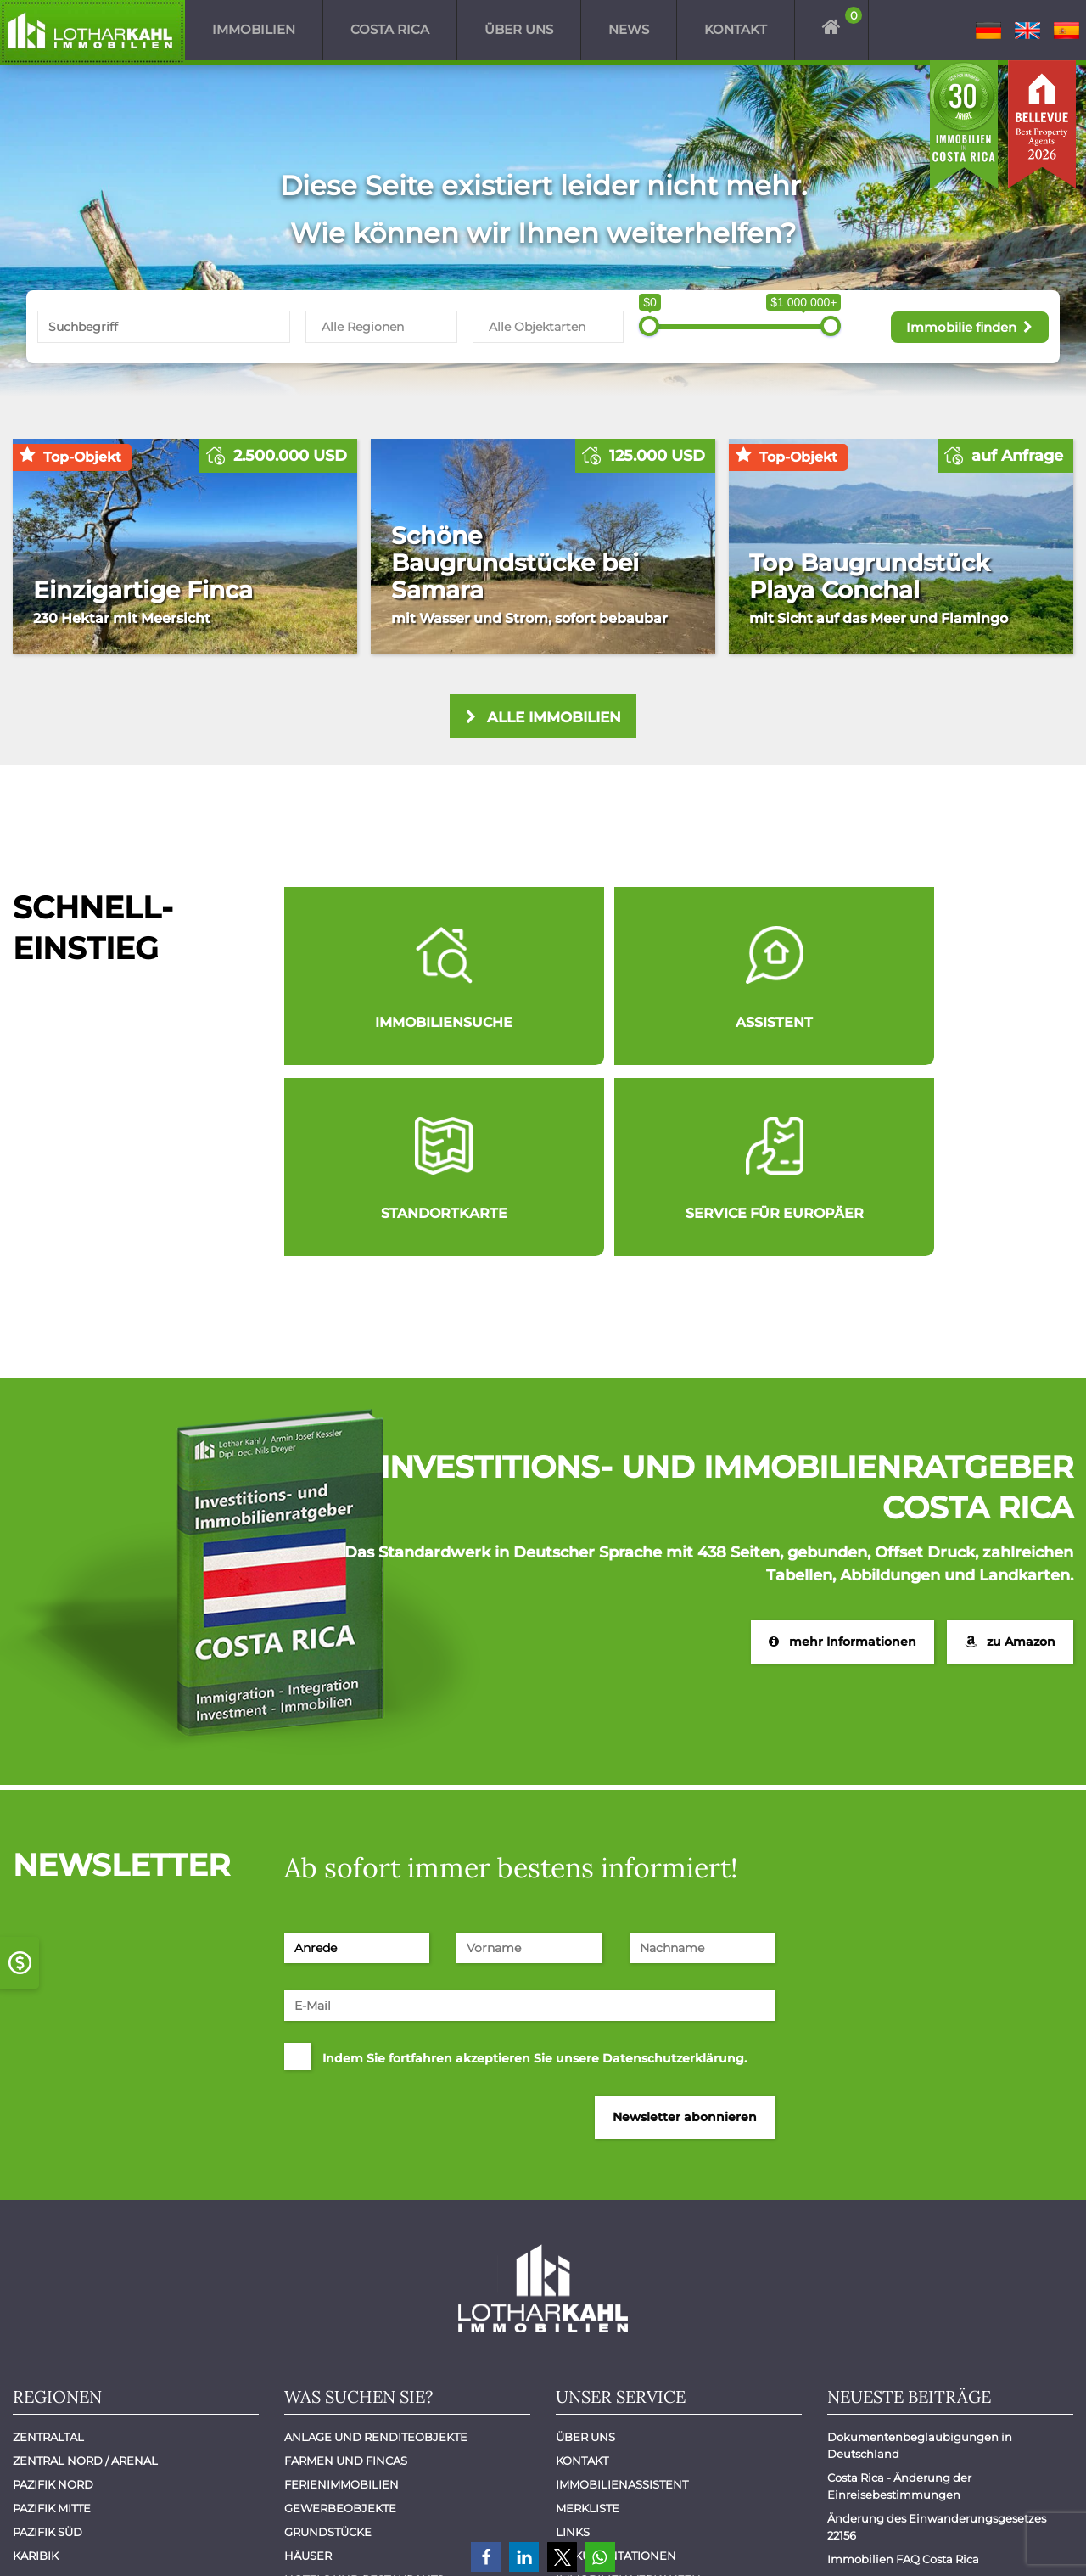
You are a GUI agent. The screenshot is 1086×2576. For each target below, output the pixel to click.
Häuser (308, 2370)
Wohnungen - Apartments (368, 2488)
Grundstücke (328, 2346)
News (628, 29)
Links (573, 2346)
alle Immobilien (543, 718)
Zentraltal (48, 2251)
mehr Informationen (841, 1454)
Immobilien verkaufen (628, 2393)
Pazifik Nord (53, 2298)
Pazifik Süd (47, 2346)
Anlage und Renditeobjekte (375, 2251)
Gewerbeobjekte (340, 2322)
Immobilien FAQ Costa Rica (903, 2373)
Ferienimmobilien (341, 2298)
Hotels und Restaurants (364, 2393)
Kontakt (735, 29)
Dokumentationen (616, 2370)
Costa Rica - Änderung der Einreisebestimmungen (900, 2300)
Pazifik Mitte (52, 2322)
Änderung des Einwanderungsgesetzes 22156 (938, 2341)
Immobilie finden (965, 325)
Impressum (920, 2540)
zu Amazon (1010, 1454)
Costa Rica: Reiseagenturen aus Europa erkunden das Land (936, 2405)
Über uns (518, 29)
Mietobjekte (324, 2441)
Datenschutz (1020, 2540)
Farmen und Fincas (345, 2274)
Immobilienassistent (622, 2298)
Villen (305, 2465)
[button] (486, 2557)
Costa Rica (389, 29)
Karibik (36, 2370)
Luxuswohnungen (345, 2417)
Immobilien (253, 29)
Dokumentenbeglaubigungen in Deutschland (921, 2259)
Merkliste (587, 2322)
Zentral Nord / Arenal (85, 2274)
